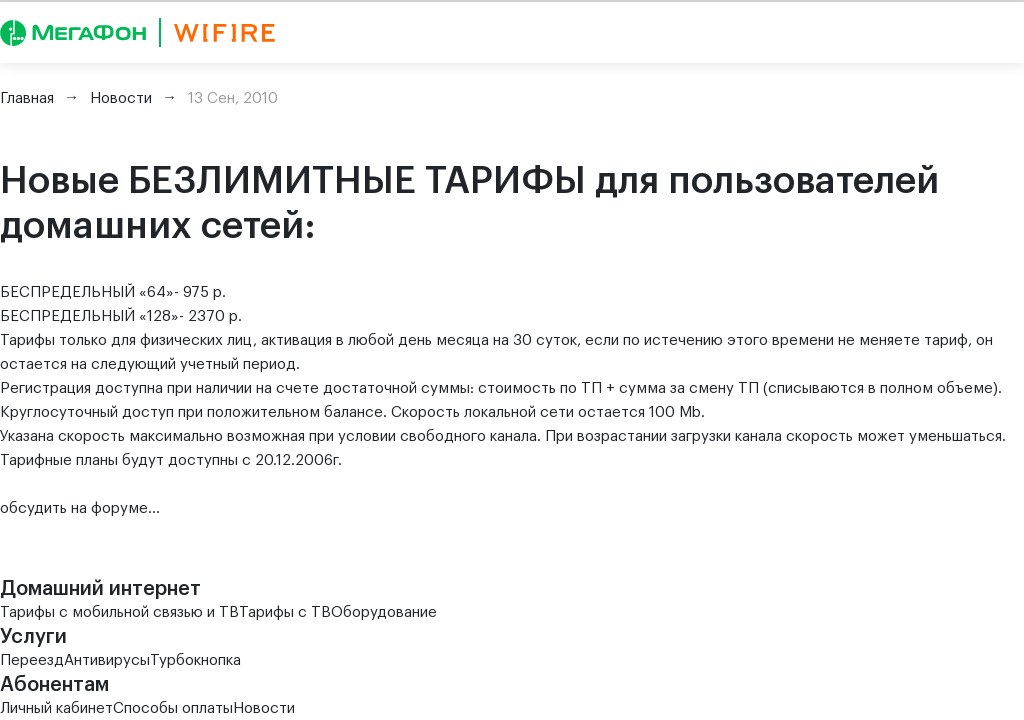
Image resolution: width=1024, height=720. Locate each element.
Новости (264, 708)
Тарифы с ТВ (285, 612)
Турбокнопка (195, 660)
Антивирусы (107, 660)
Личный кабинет (56, 708)
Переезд (32, 660)
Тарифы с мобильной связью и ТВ (119, 612)
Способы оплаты (173, 708)
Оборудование (384, 612)
